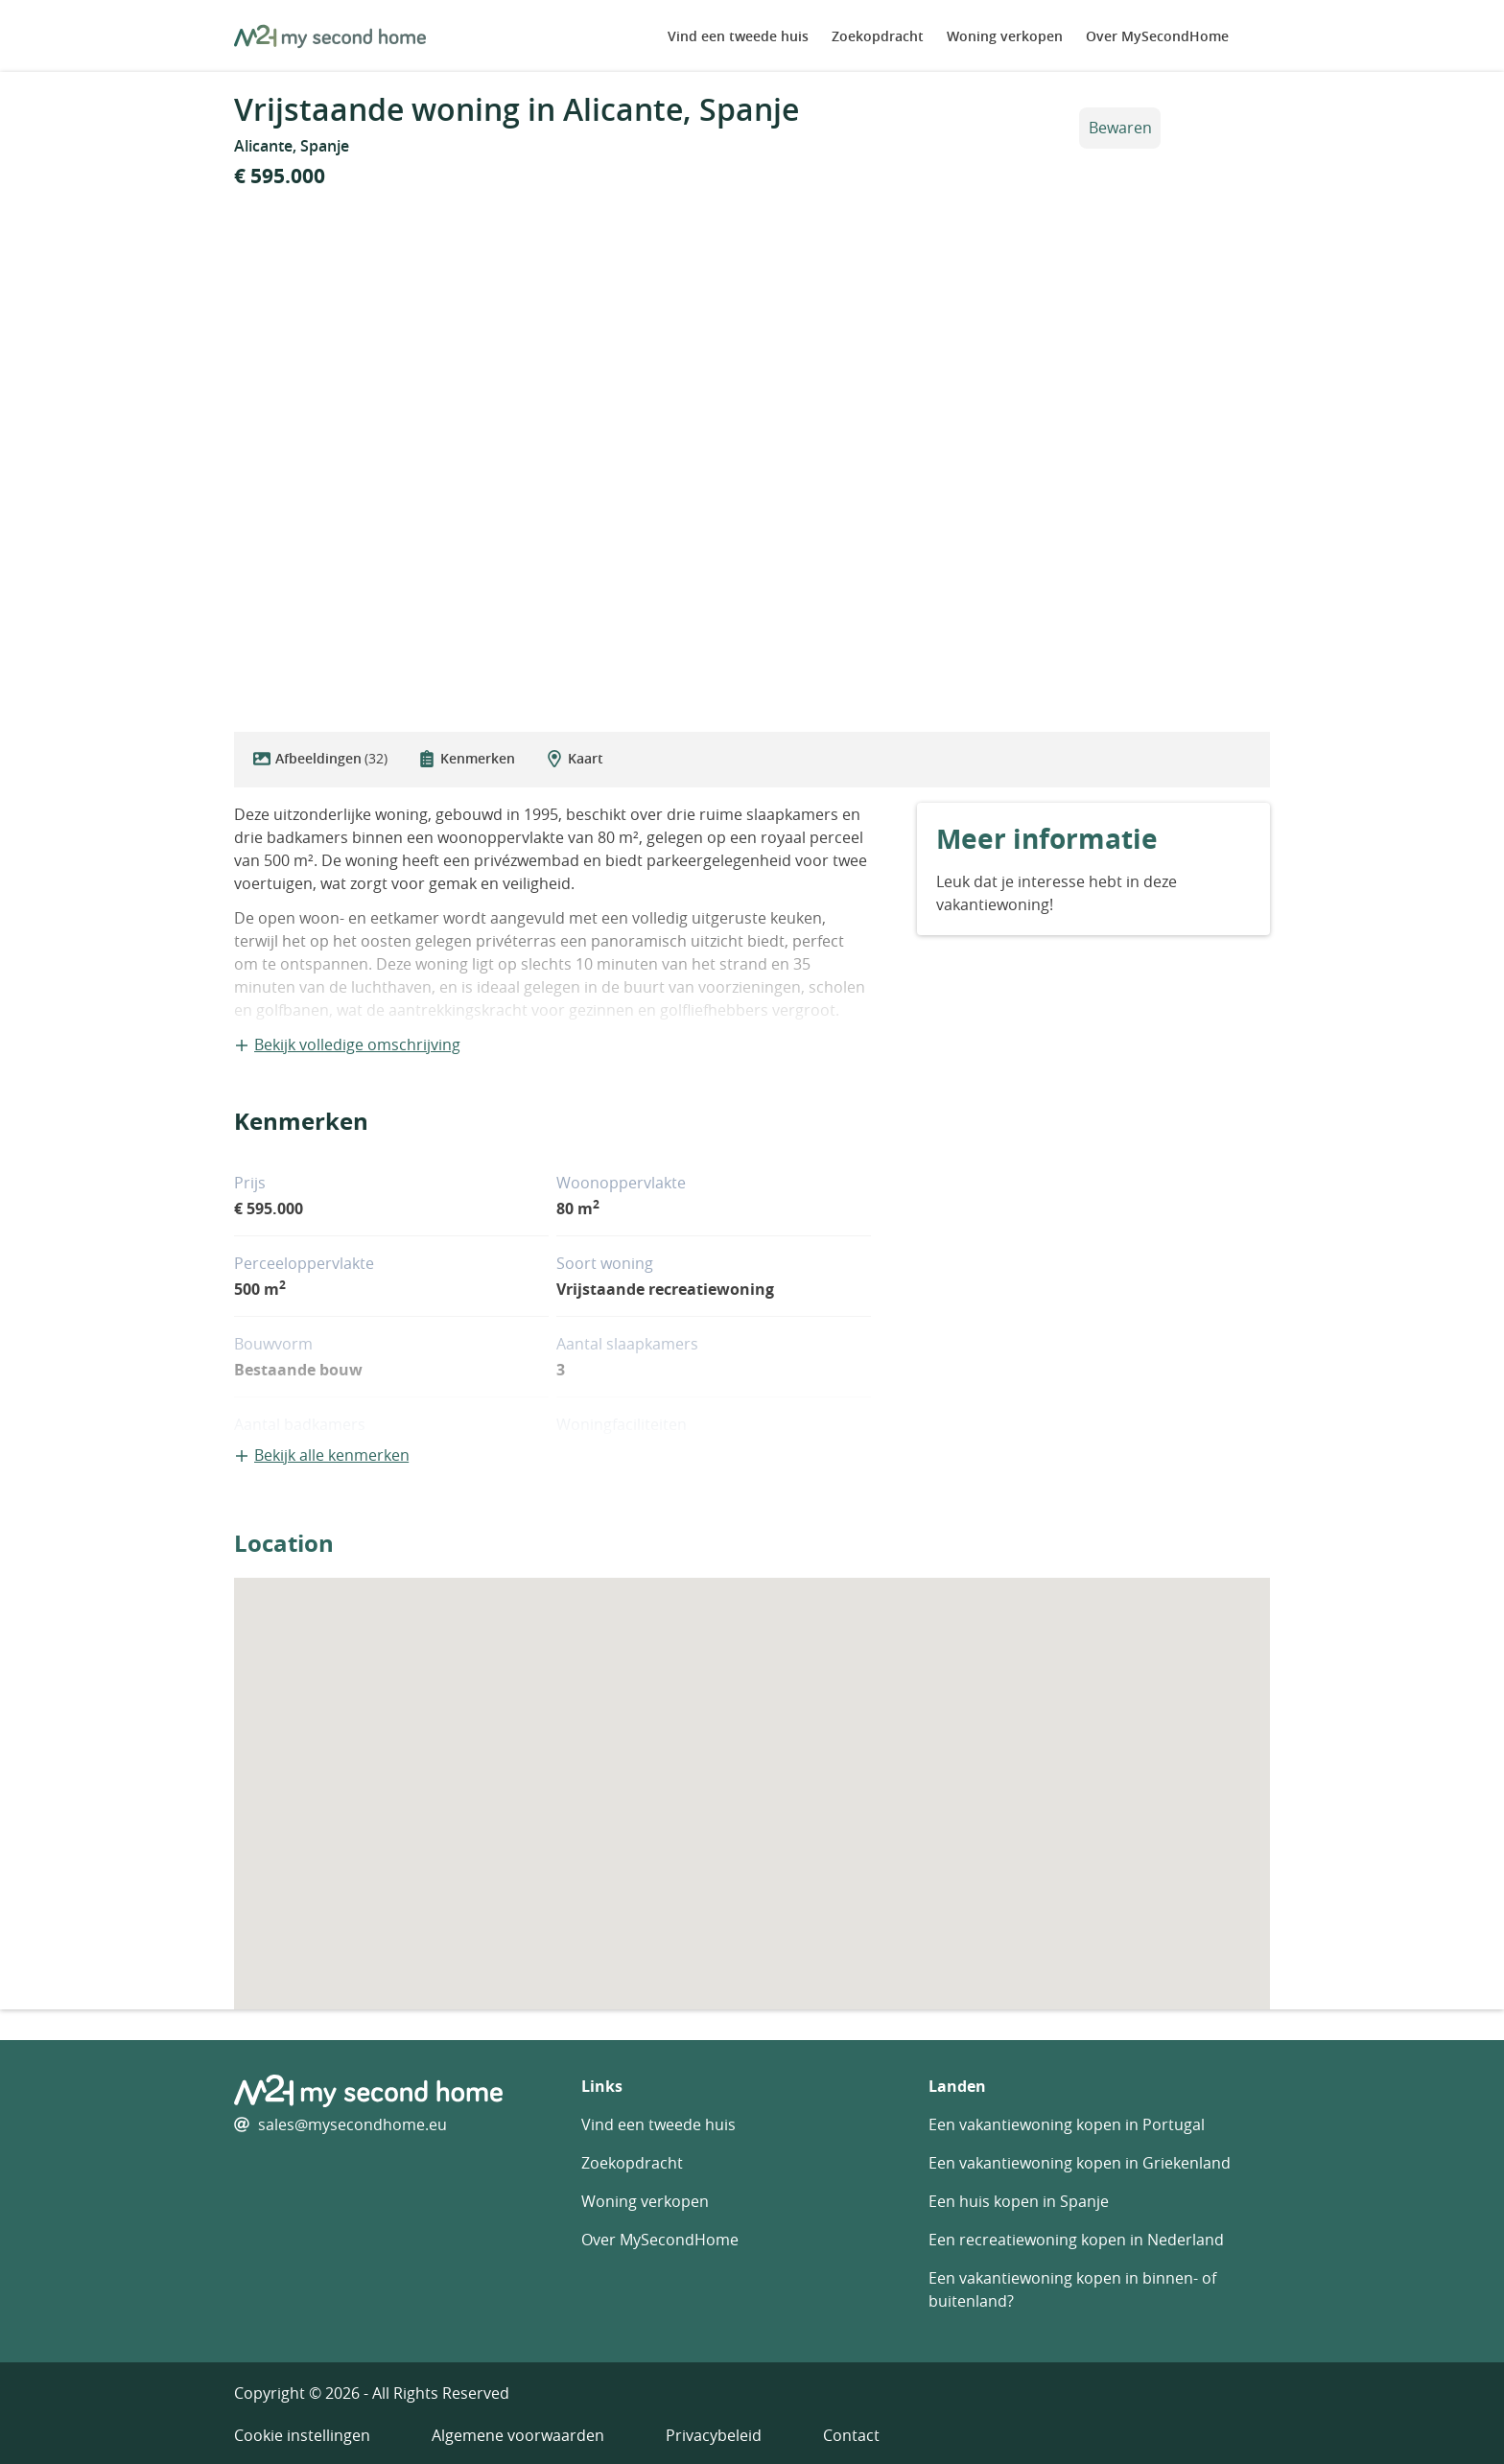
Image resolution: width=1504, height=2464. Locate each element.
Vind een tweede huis (738, 36)
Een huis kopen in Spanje (1018, 2201)
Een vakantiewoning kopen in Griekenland (1079, 2162)
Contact (851, 2435)
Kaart (574, 758)
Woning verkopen (1005, 36)
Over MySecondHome (1157, 36)
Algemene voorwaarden (518, 2435)
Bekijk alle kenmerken (322, 1455)
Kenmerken (466, 758)
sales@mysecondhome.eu (352, 2124)
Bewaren (1120, 127)
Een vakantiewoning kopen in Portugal (1066, 2124)
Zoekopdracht (878, 36)
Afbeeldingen (320, 758)
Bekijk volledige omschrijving (347, 1044)
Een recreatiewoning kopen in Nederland (1076, 2239)
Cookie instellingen (302, 2435)
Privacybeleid (714, 2435)
